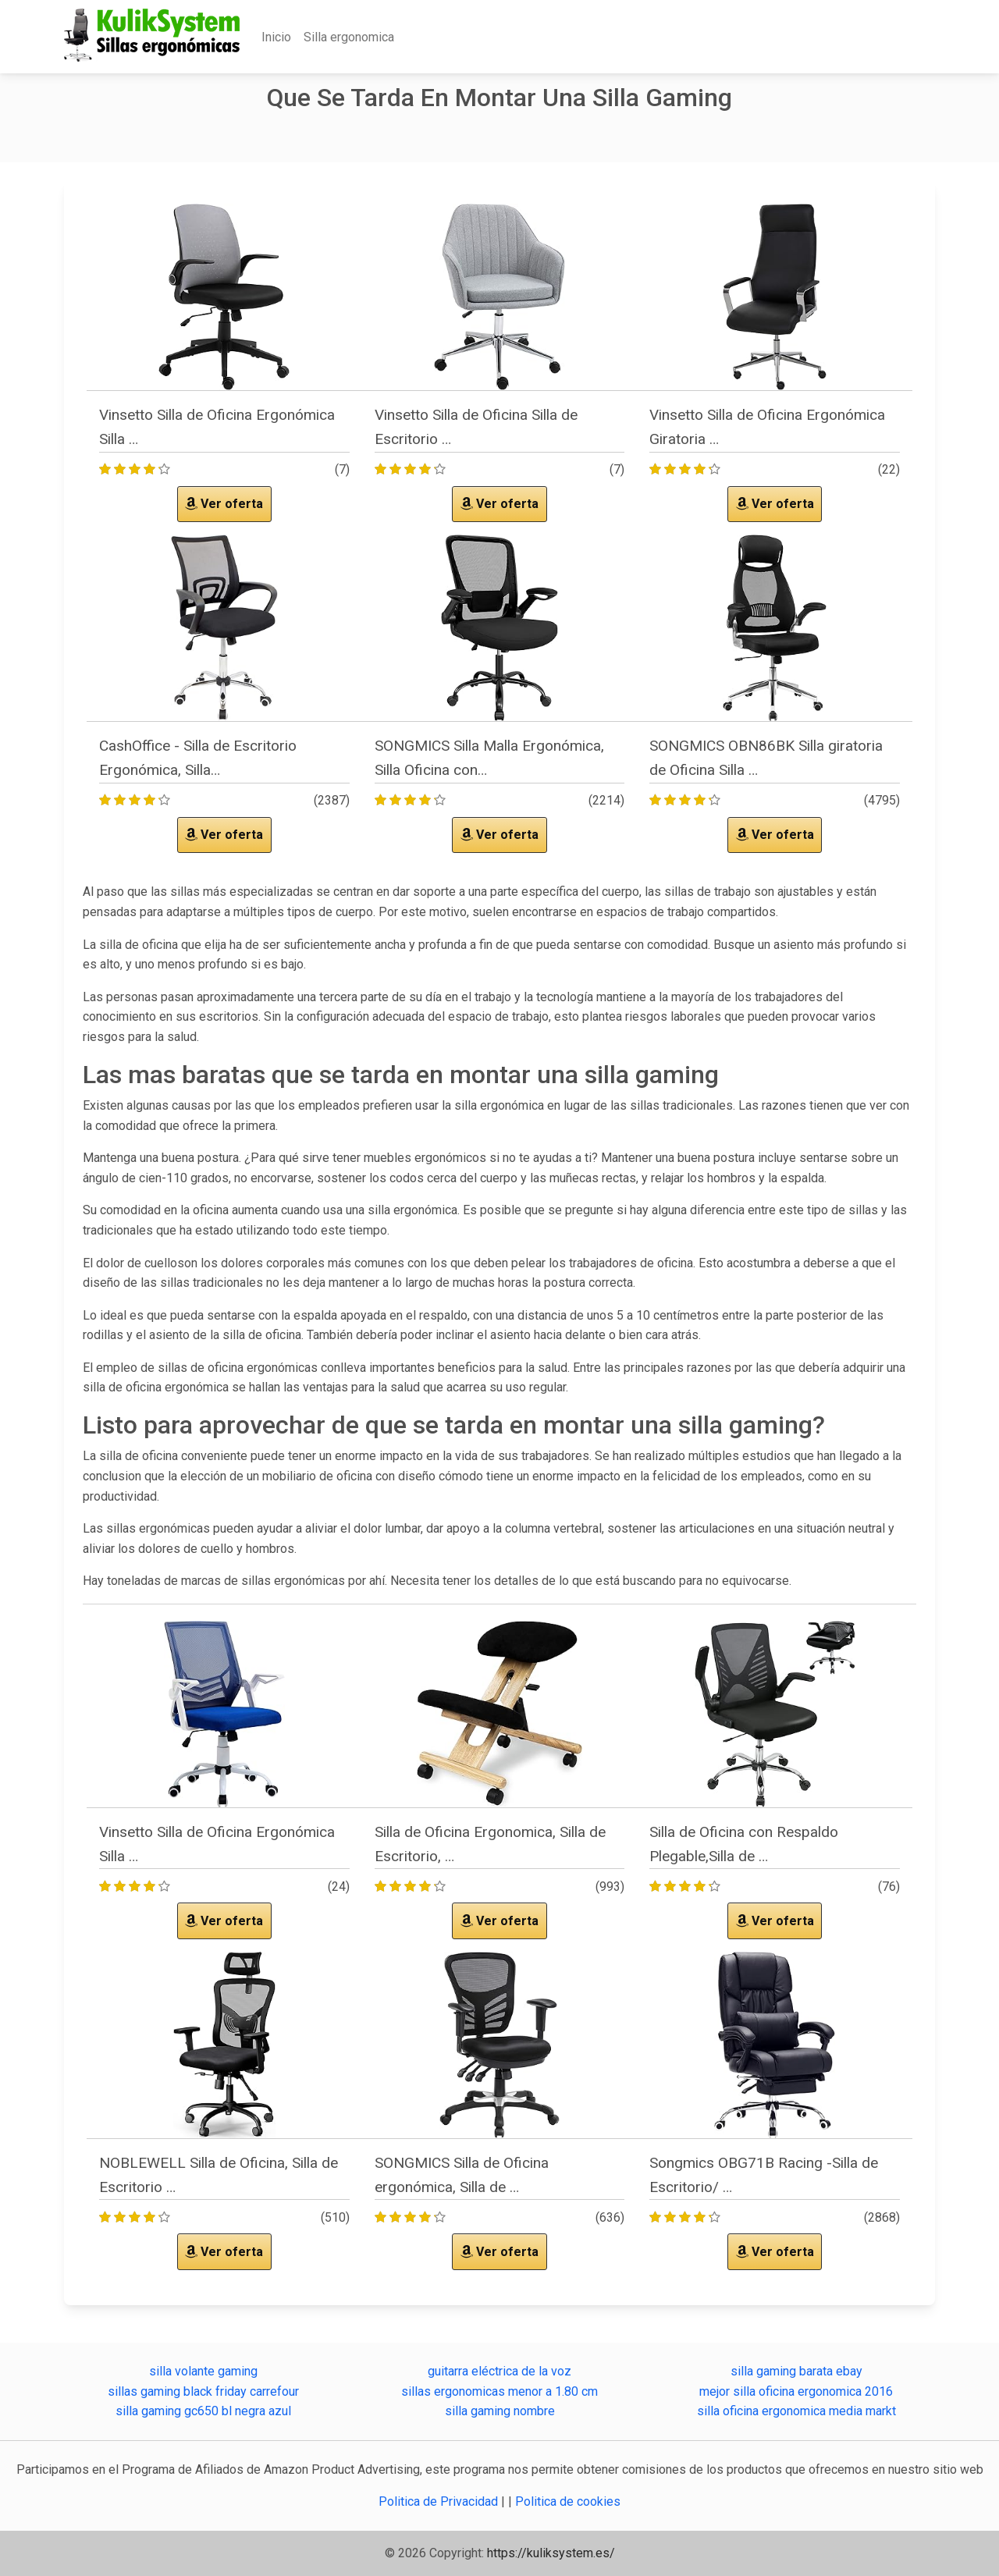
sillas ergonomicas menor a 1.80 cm (499, 2391)
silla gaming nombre (500, 2411)
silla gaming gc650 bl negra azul (203, 2411)
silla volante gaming (203, 2371)
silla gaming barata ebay (796, 2371)
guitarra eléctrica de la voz (499, 2371)
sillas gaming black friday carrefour (203, 2391)
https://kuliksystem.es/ (551, 2553)
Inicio (276, 37)
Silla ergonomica (349, 37)
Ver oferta (224, 503)
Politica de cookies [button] (567, 2501)
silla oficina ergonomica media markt (796, 2411)
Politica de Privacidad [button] (440, 2501)
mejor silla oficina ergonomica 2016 (796, 2391)
